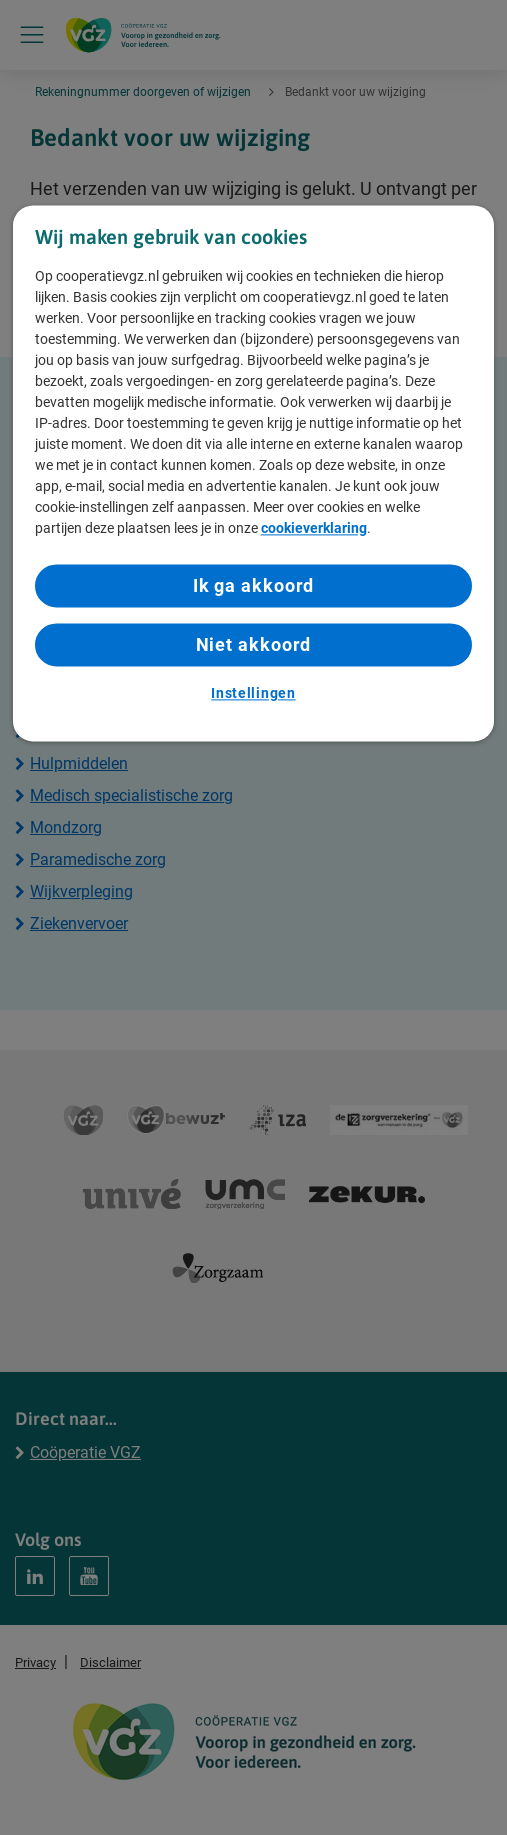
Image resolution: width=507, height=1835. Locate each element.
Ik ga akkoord (254, 585)
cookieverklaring (314, 528)
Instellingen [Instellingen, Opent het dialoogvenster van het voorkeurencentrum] (253, 694)
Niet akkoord (254, 644)
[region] (254, 473)
